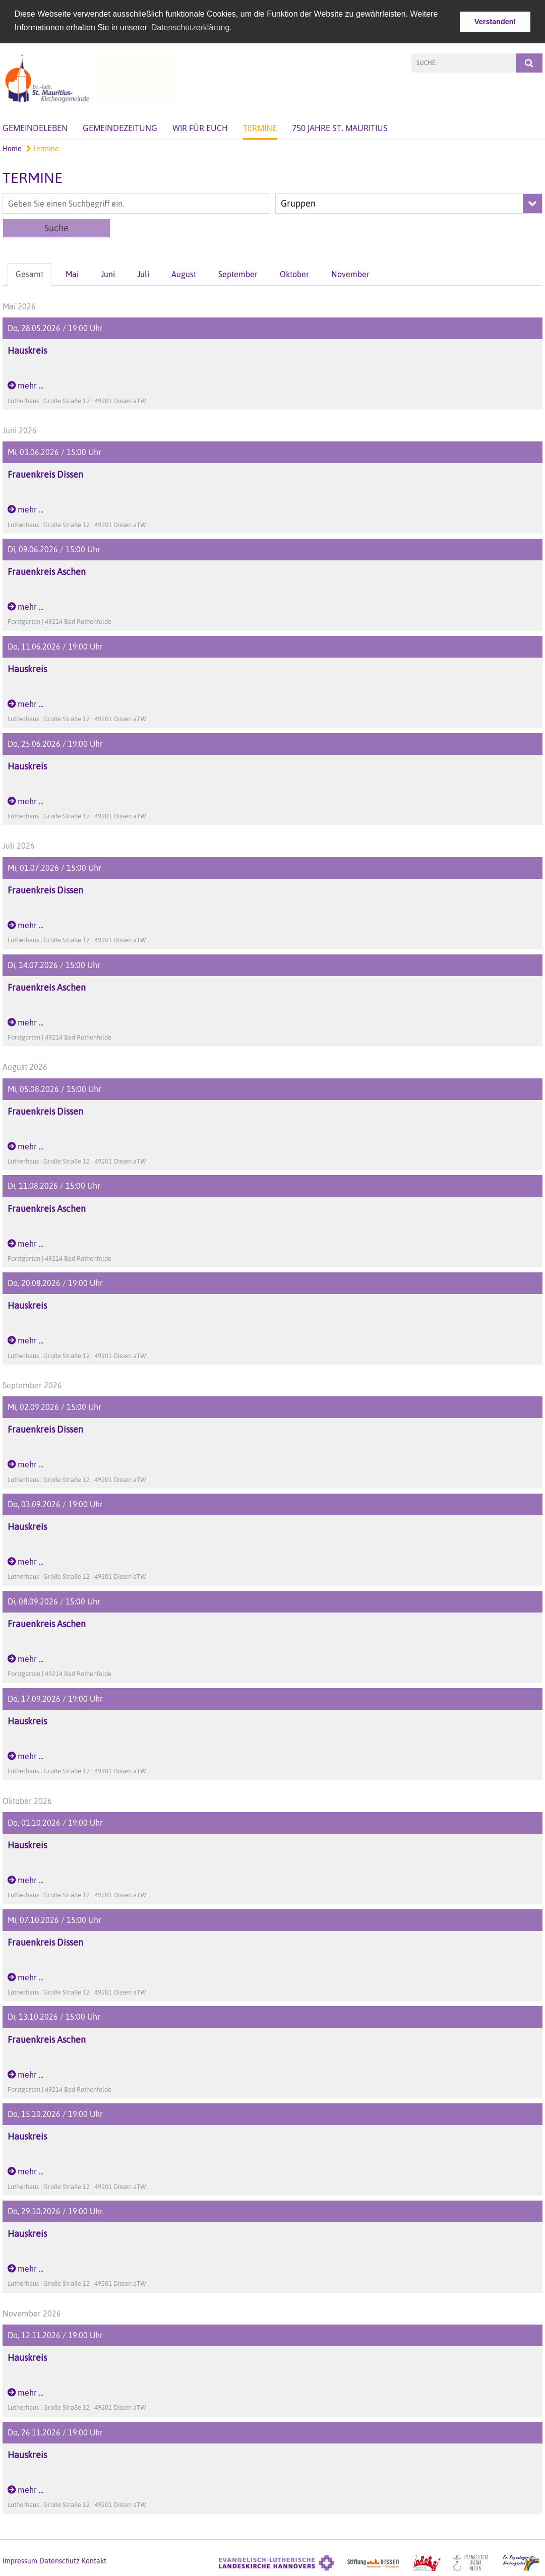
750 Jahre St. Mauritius (340, 127)
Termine (260, 127)
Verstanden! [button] (495, 22)
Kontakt (94, 2560)
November (350, 273)
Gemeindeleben (35, 127)
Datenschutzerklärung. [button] (191, 27)
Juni (108, 273)
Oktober (294, 273)
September (238, 273)
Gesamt (29, 273)
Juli (143, 273)
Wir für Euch (200, 127)
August (183, 273)
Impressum (20, 2560)
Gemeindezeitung (120, 127)
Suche (56, 227)
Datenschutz (59, 2560)
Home (12, 148)
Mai (72, 273)
